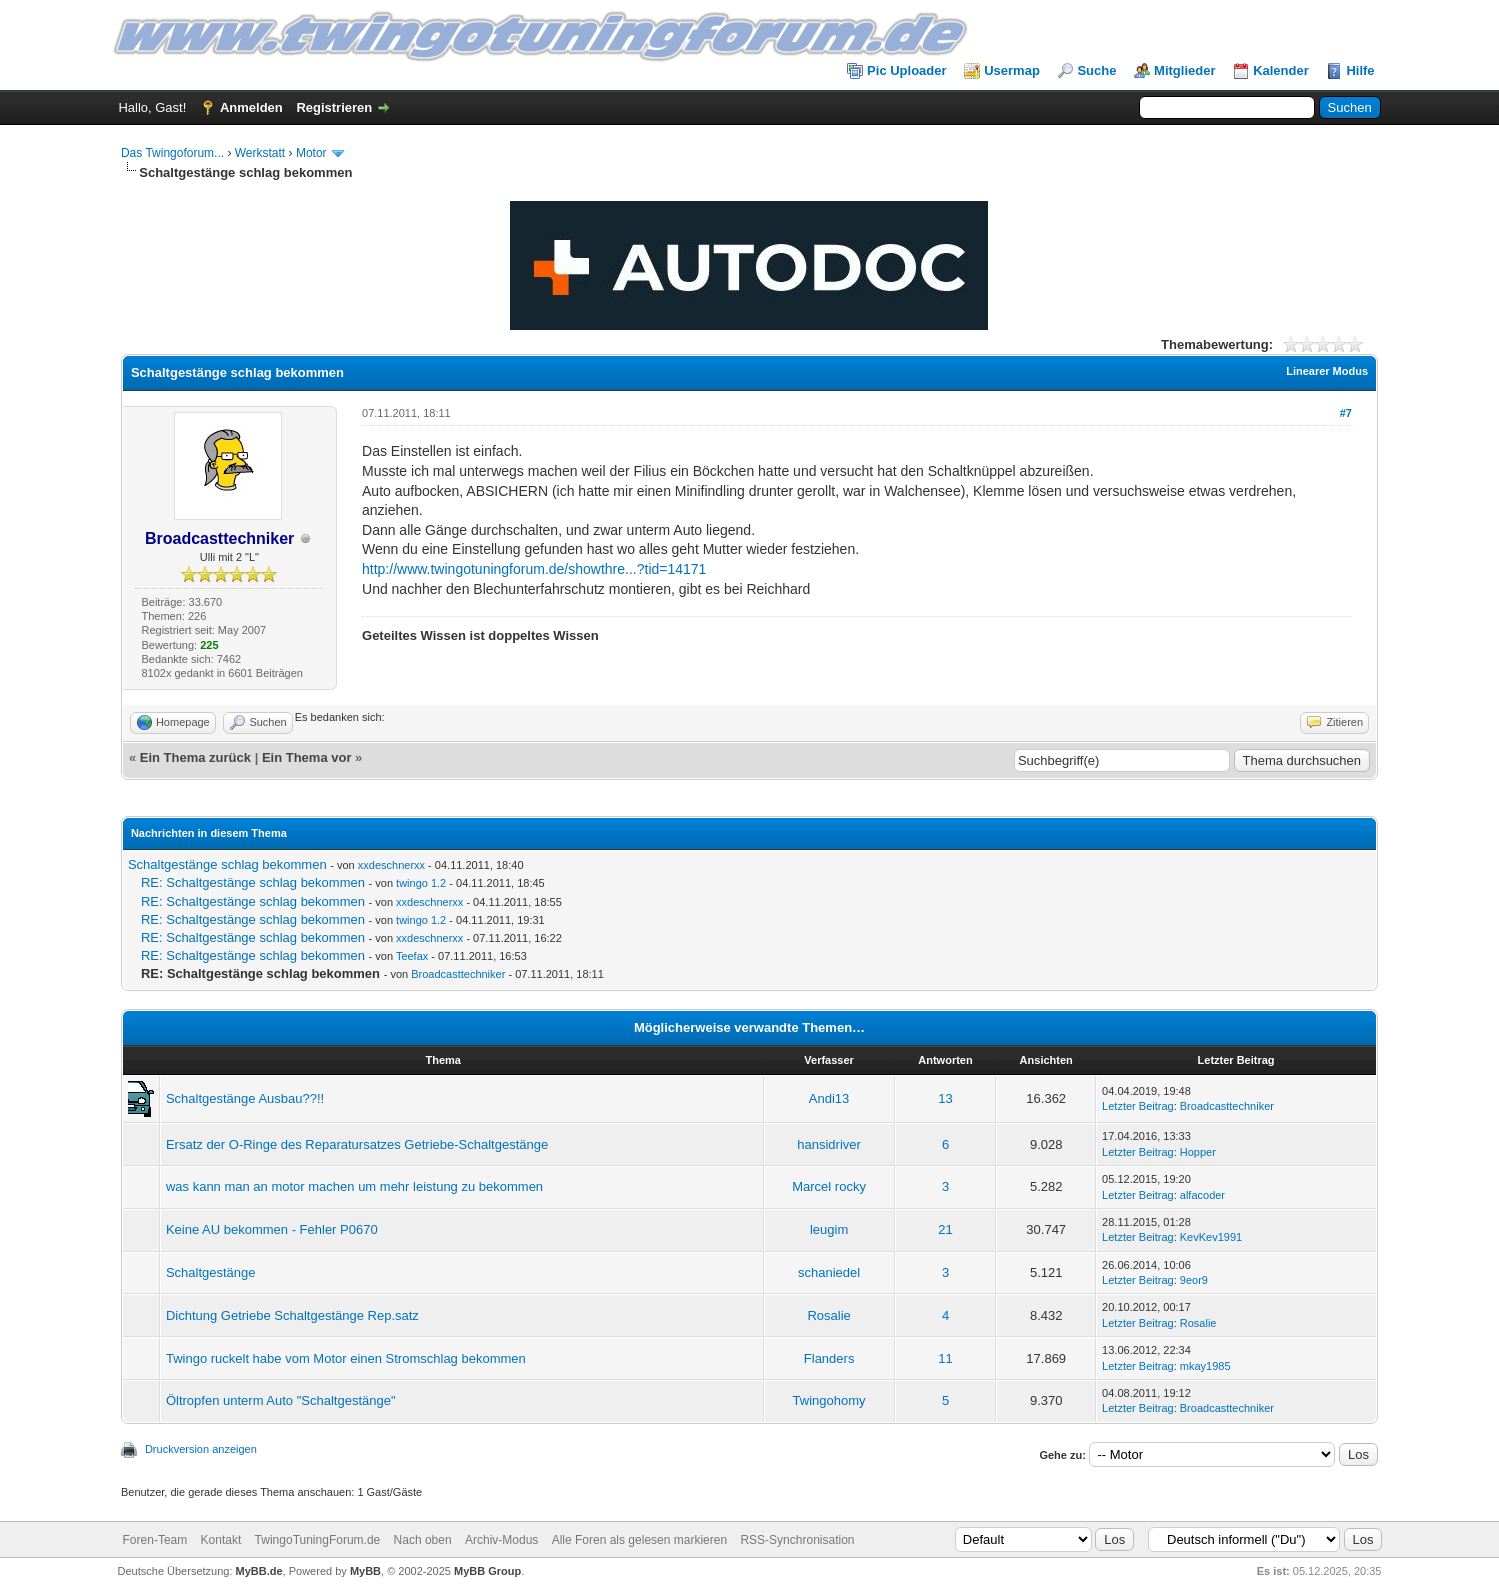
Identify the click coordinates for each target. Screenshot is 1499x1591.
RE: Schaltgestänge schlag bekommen (253, 882)
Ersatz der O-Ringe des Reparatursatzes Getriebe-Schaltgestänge (357, 1144)
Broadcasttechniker (458, 974)
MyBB (365, 1571)
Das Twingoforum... (172, 153)
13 (945, 1098)
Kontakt (221, 1540)
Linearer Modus (1327, 371)
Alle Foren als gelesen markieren (639, 1540)
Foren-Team (155, 1540)
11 (945, 1358)
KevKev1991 (1211, 1237)
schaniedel (829, 1272)
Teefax (412, 956)
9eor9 (1194, 1280)
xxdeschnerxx (391, 865)
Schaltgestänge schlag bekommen (227, 864)
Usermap (1012, 70)
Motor (311, 153)
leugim (829, 1229)
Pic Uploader (906, 70)
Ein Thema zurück (195, 757)
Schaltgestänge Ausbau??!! (245, 1098)
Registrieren (334, 107)
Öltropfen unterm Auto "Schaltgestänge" (281, 1400)
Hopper (1198, 1152)
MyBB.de (259, 1571)
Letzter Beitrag (1138, 1106)
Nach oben (423, 1540)
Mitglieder (1184, 70)
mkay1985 (1205, 1366)
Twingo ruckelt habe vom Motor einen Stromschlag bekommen (346, 1358)
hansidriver (829, 1144)
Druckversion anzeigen (201, 1449)
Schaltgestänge (211, 1272)
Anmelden (251, 107)
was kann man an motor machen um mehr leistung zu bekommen (354, 1186)
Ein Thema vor (307, 757)
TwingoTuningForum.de (318, 1540)
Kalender (1281, 70)
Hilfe (1360, 70)
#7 (1346, 413)
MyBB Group (487, 1571)
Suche (1096, 70)
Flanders (829, 1358)
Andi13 (829, 1098)
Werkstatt (260, 153)
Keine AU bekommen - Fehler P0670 (272, 1229)
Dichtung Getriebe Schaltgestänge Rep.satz (292, 1315)
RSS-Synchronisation (797, 1540)
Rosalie (828, 1315)
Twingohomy (829, 1400)
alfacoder (1202, 1195)
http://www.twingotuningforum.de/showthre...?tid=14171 (534, 569)
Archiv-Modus (501, 1540)
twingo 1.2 (421, 883)
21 (945, 1229)
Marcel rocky (829, 1186)
